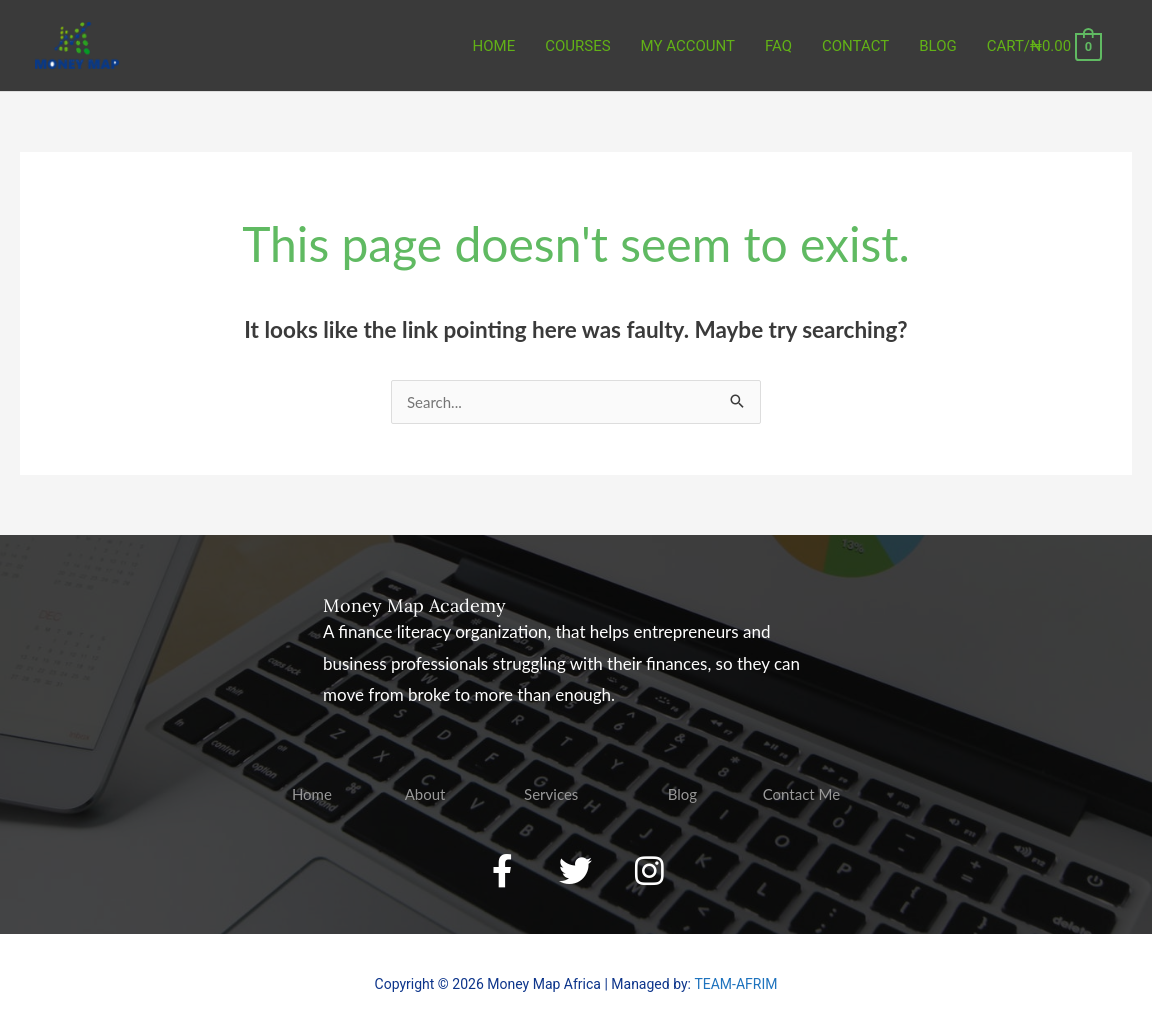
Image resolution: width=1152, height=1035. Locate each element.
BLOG (938, 46)
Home (494, 46)
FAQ (778, 46)
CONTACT (855, 46)
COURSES (577, 46)
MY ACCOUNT (688, 46)
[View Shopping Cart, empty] (1044, 46)
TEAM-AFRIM (735, 985)
